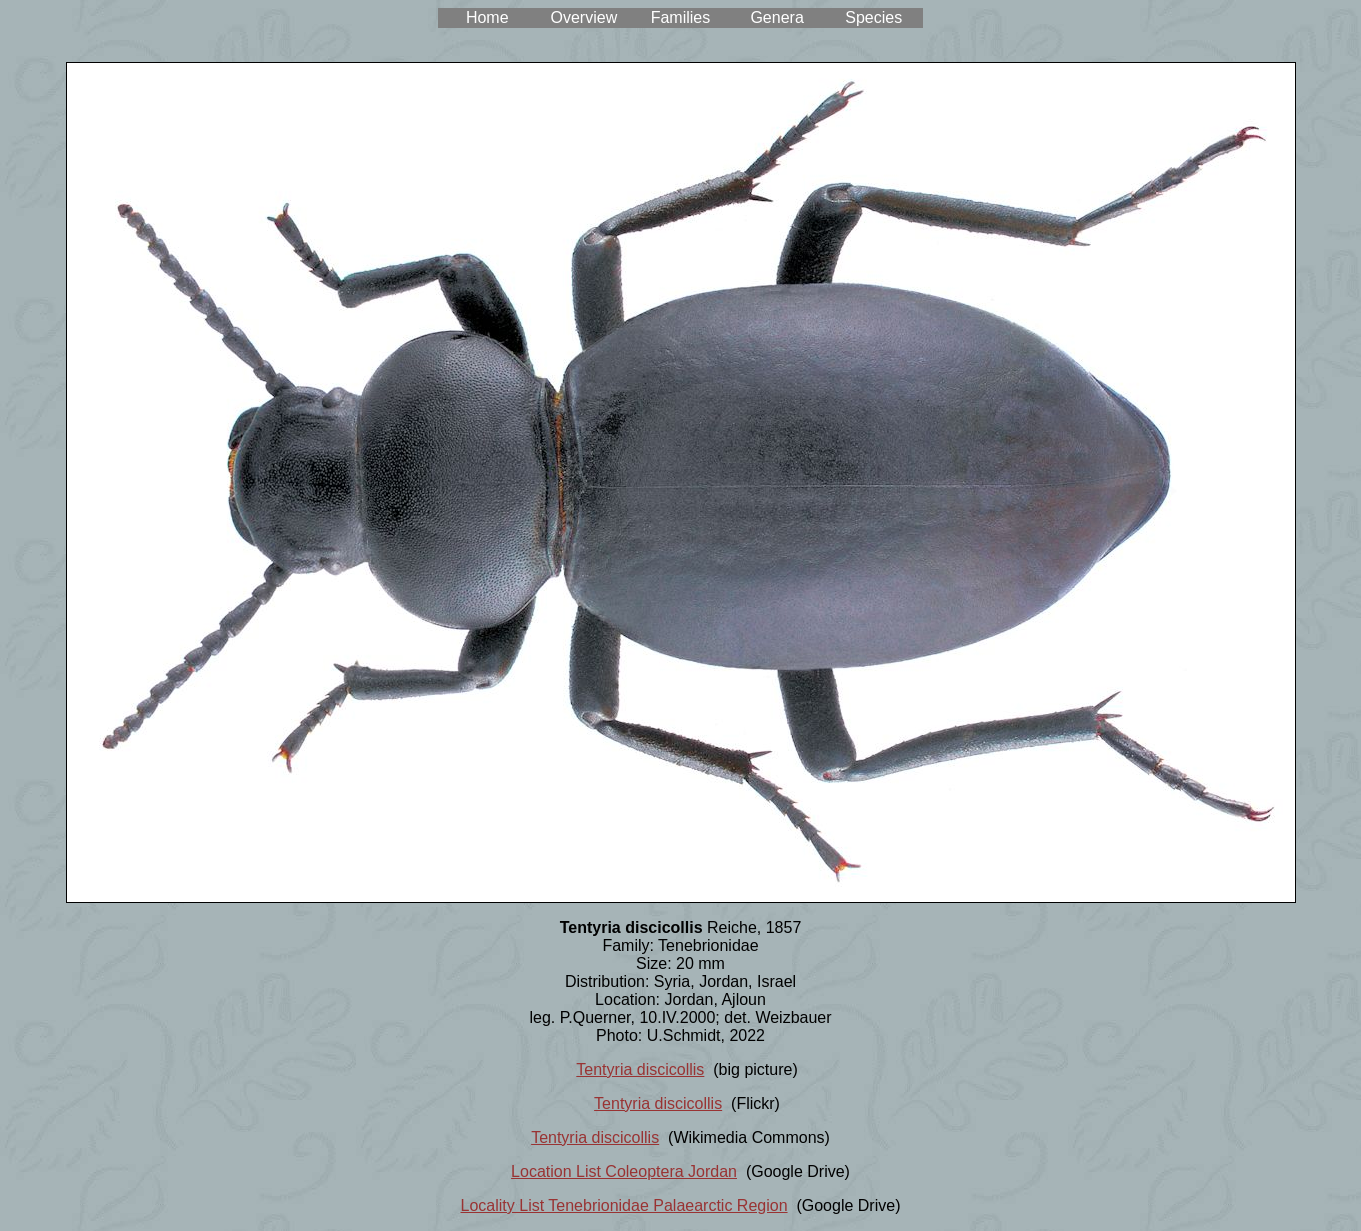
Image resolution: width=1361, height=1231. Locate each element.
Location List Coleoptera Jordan (624, 1171)
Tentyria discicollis (640, 1069)
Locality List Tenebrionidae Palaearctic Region (624, 1205)
